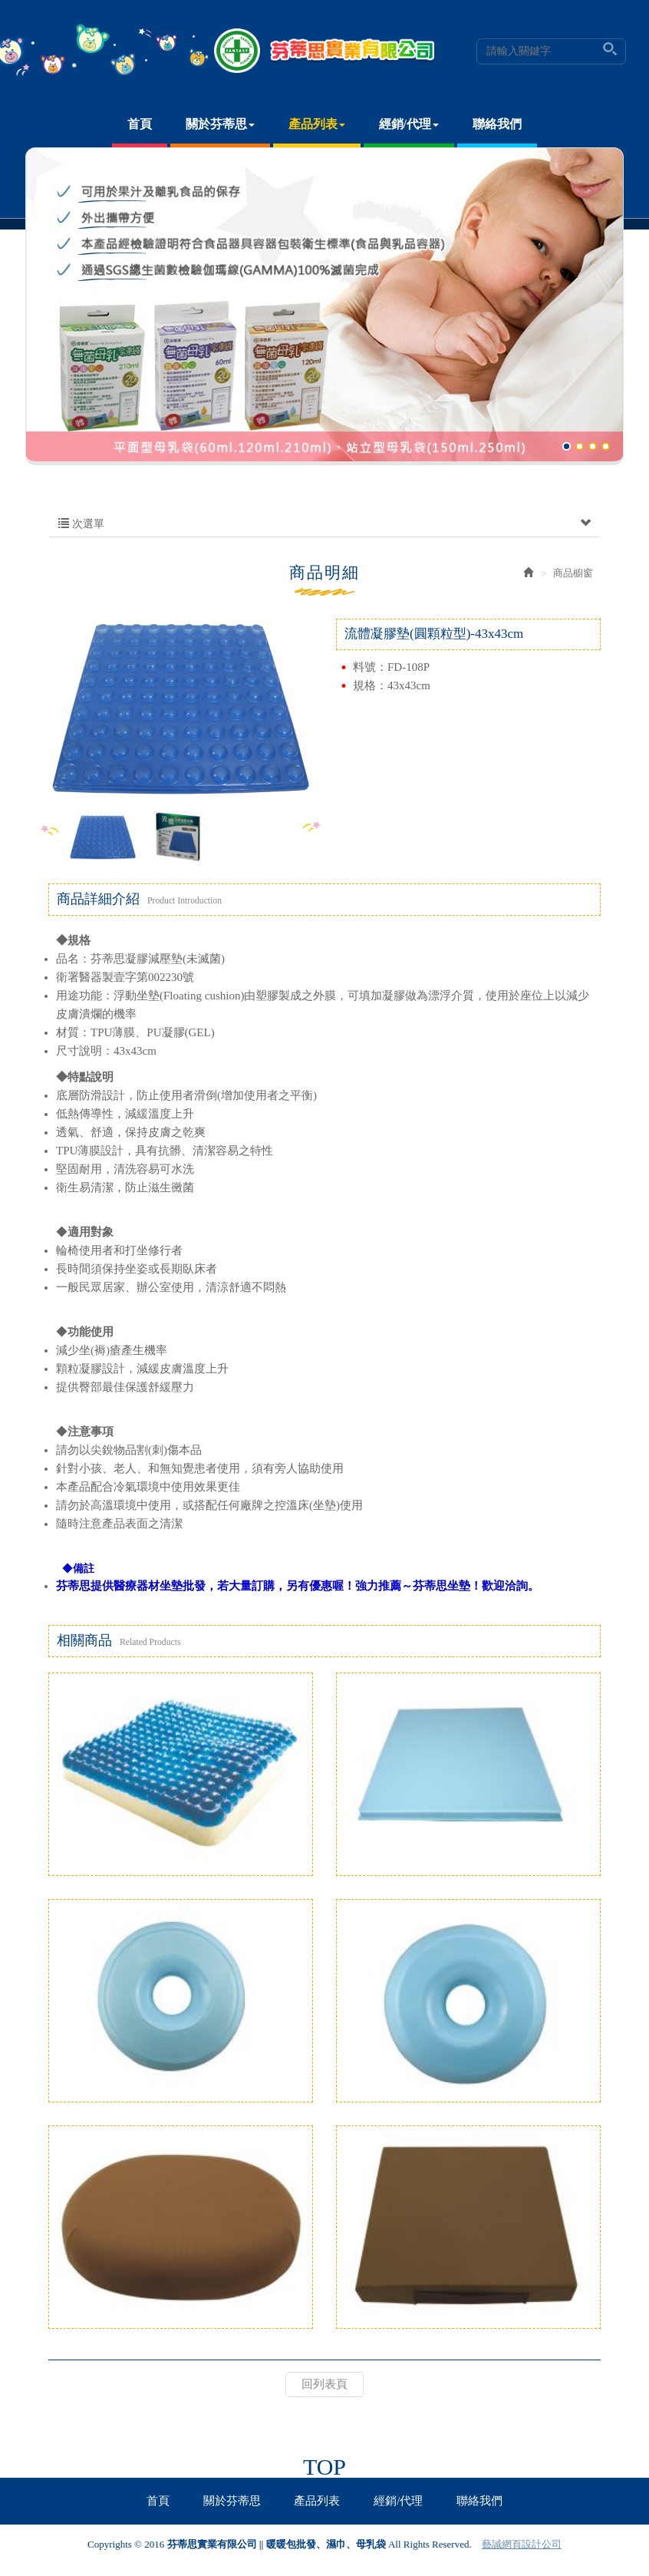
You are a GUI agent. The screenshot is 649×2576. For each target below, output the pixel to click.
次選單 (324, 524)
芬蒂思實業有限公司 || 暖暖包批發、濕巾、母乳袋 (325, 50)
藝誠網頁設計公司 (522, 2544)
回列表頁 (324, 2384)
